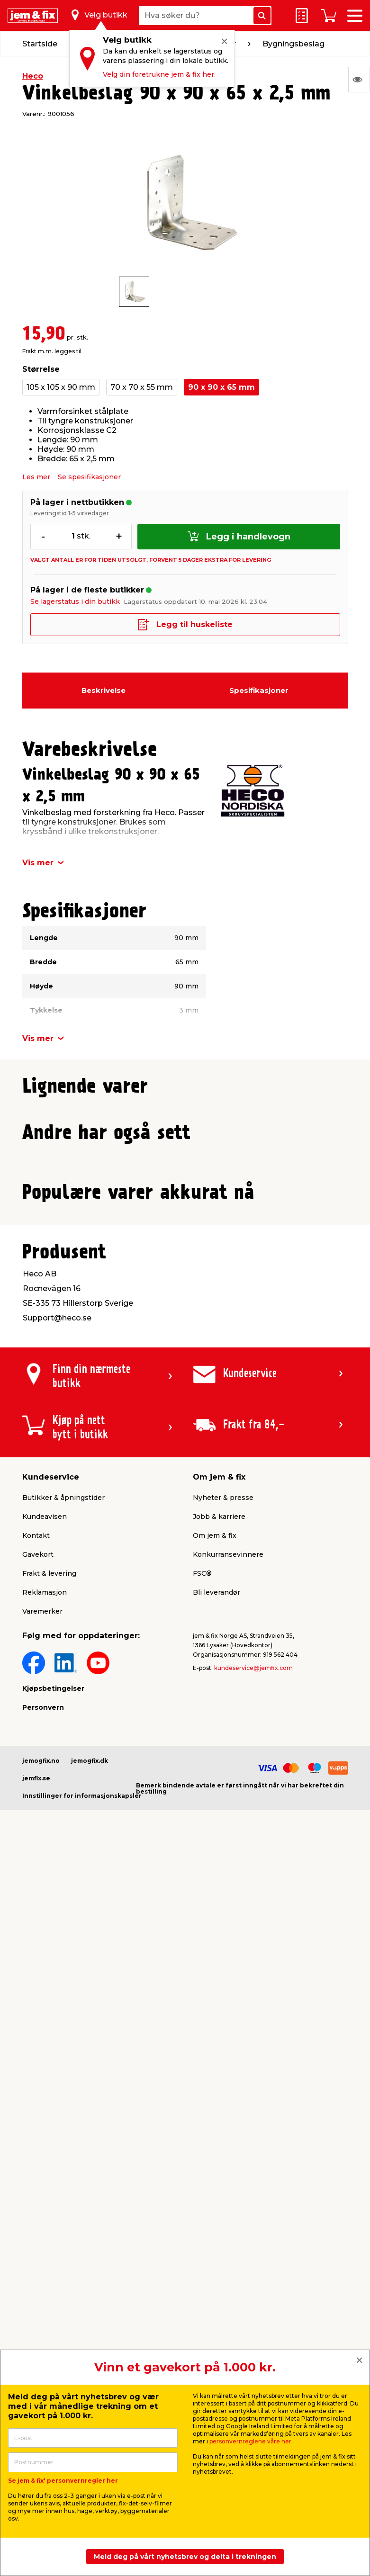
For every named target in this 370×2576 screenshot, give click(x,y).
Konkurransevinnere (228, 2201)
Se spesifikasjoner (89, 477)
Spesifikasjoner (259, 690)
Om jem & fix (214, 2182)
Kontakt (36, 2182)
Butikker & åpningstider (63, 2144)
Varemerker (42, 2257)
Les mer (36, 477)
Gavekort (38, 2201)
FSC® (202, 2220)
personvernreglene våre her (250, 2441)
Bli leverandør (216, 2239)
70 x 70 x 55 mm (141, 387)
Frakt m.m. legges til (51, 351)
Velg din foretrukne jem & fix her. (159, 74)
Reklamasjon (44, 2239)
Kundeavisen (44, 2163)
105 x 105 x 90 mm (61, 387)
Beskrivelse (103, 690)
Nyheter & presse (223, 2144)
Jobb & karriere (219, 2163)
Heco (32, 76)
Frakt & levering (49, 2220)
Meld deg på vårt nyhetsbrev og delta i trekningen (185, 2556)
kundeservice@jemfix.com (253, 2314)
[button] (176, 1311)
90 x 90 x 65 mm (221, 387)
